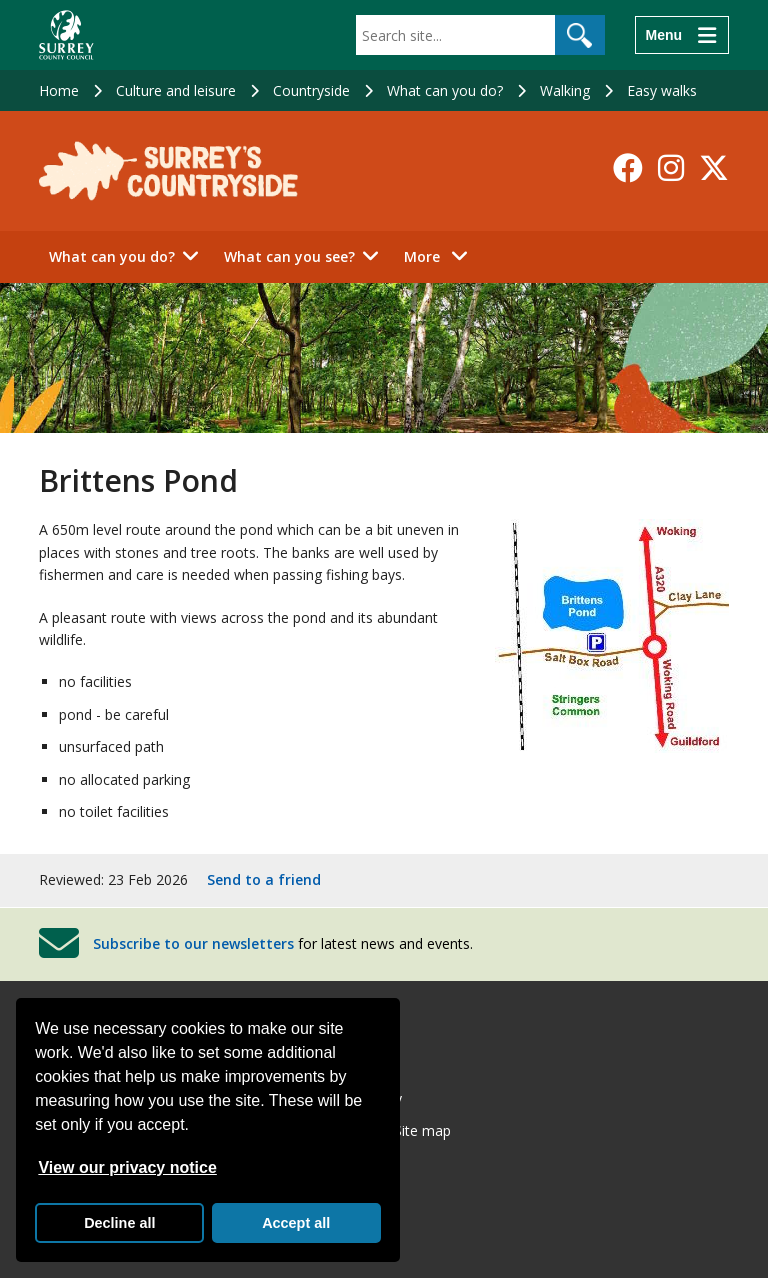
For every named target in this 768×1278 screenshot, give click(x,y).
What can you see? (289, 256)
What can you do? (445, 90)
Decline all (119, 1223)
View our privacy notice (127, 1167)
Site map (422, 1130)
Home (59, 90)
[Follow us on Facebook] (628, 168)
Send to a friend (264, 879)
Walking (565, 90)
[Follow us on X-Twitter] (714, 168)
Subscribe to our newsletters (193, 942)
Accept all (296, 1223)
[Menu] (682, 35)
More (441, 255)
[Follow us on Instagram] (671, 168)
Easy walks (662, 90)
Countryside (311, 90)
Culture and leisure (176, 90)
